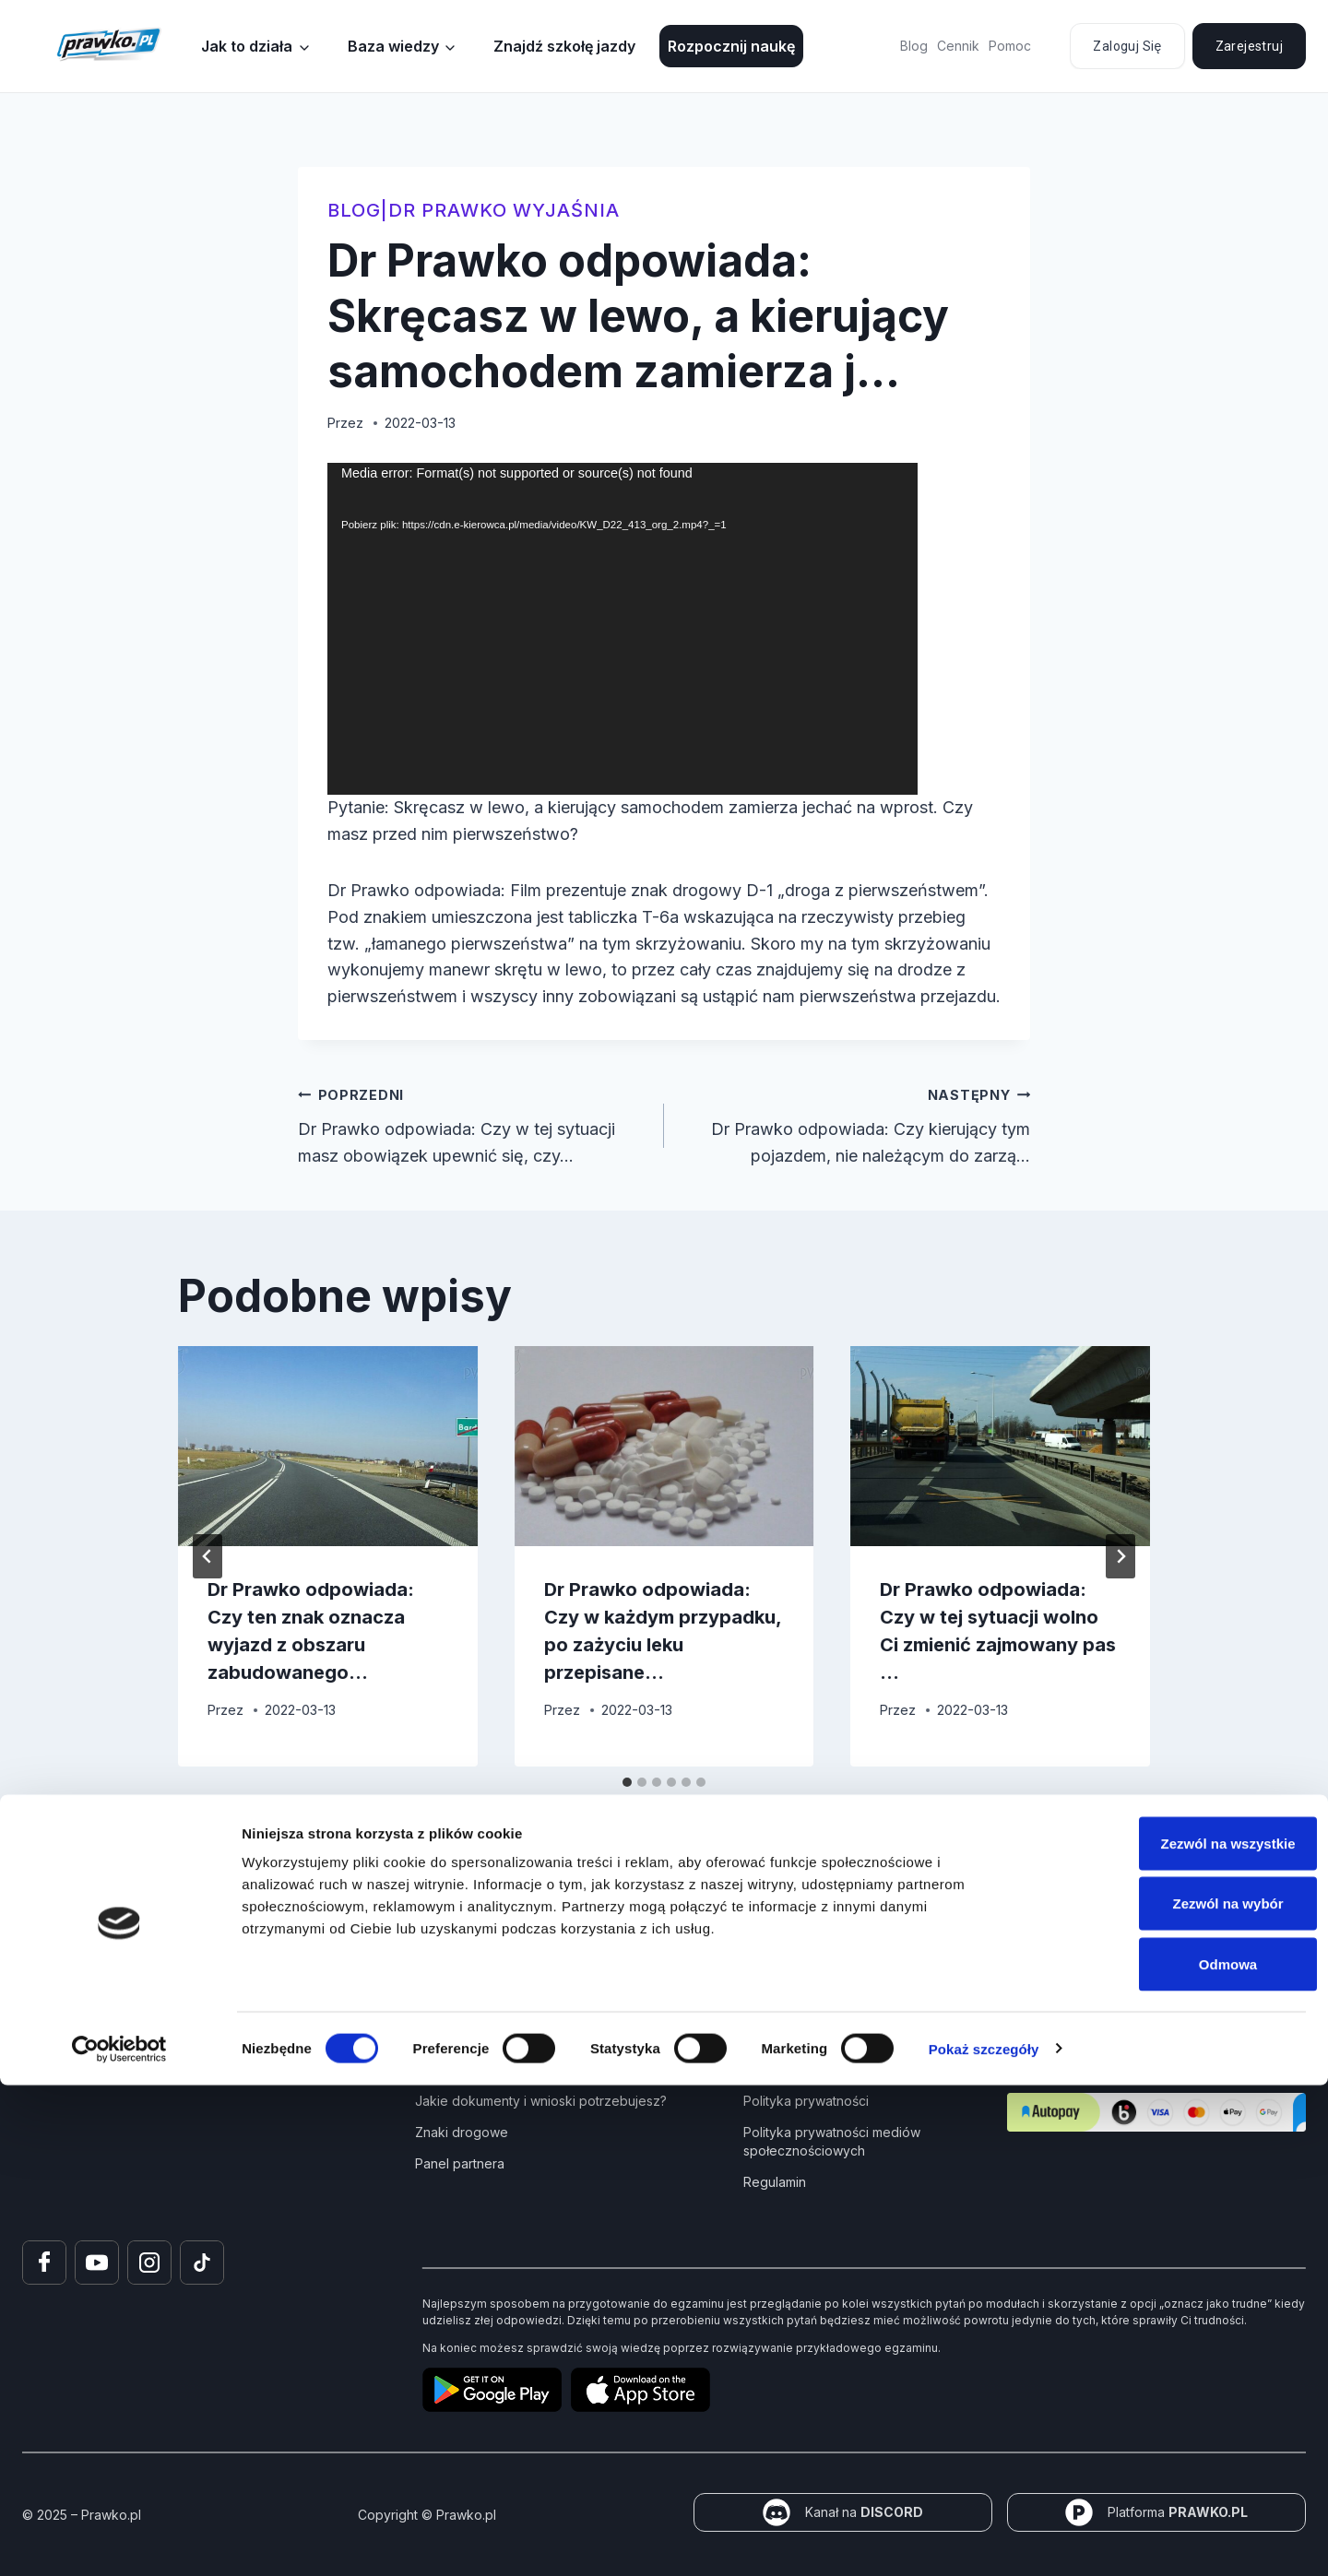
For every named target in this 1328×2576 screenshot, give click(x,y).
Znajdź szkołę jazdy (564, 46)
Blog (914, 45)
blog (354, 210)
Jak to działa (246, 46)
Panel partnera (459, 2163)
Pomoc (1010, 45)
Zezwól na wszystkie (1174, 2334)
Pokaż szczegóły (984, 2539)
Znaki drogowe (461, 2132)
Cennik (958, 45)
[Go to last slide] (207, 1556)
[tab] (627, 1782)
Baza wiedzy (393, 46)
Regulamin (774, 2182)
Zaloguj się (1127, 46)
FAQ (755, 2069)
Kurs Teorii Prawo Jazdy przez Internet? (537, 2038)
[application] (622, 629)
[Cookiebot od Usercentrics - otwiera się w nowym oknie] (119, 2540)
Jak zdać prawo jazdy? (486, 2069)
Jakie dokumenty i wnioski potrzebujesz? (541, 2101)
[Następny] (1120, 1556)
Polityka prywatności (806, 2101)
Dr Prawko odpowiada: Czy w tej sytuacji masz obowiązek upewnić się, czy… (472, 1123)
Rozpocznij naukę (731, 46)
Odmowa (1173, 2455)
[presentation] (328, 1445)
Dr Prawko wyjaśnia (504, 210)
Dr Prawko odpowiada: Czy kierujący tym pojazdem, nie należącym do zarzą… (855, 1123)
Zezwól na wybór (1174, 2395)
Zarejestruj (1249, 46)
